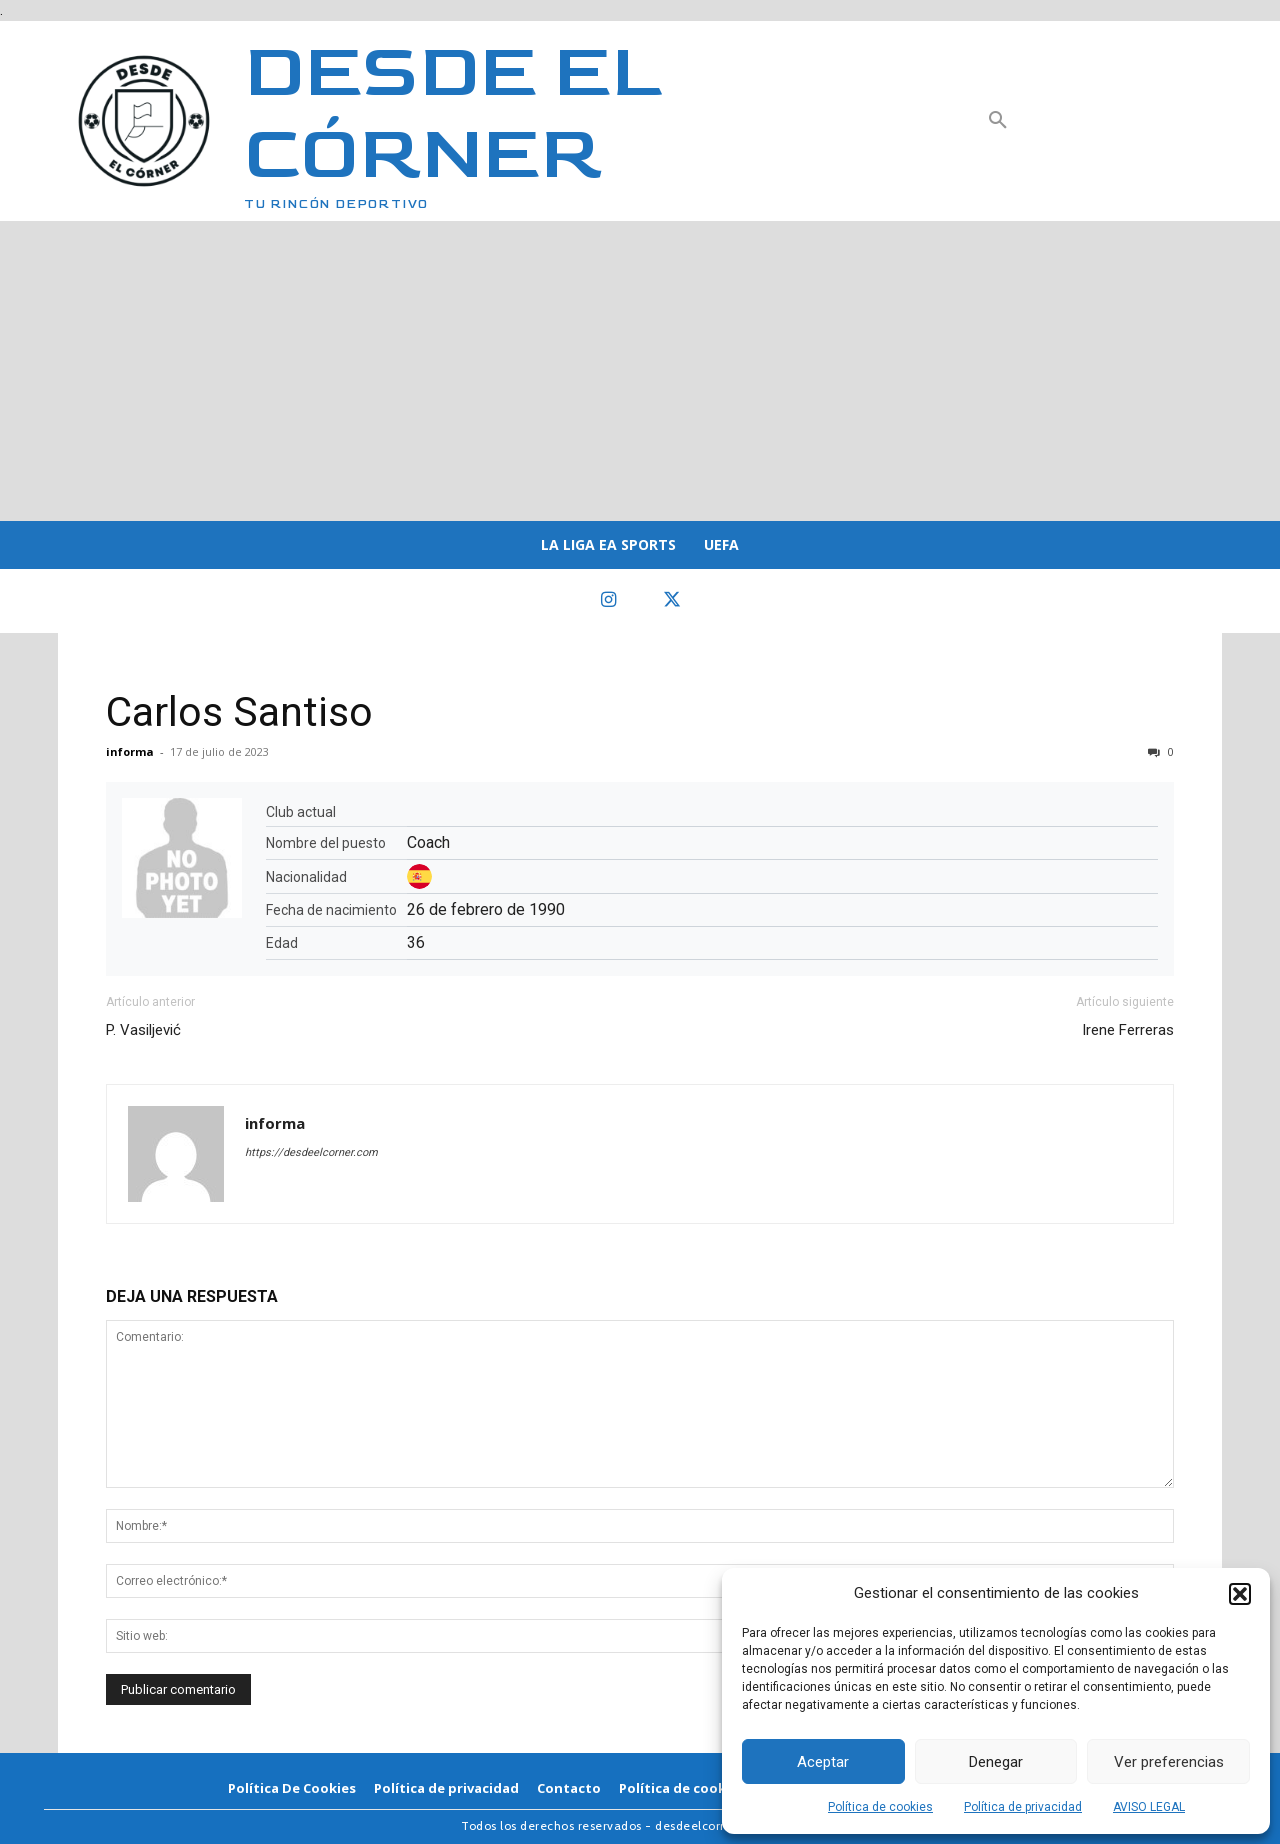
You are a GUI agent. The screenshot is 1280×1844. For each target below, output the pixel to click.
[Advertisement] (640, 371)
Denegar (996, 1762)
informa (130, 751)
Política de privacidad (1023, 1807)
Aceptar (823, 1762)
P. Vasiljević (143, 1030)
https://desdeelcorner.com (311, 1152)
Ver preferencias (1169, 1762)
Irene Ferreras (1128, 1030)
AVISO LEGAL (1149, 1807)
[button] (1240, 1594)
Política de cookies (880, 1807)
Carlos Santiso (239, 712)
